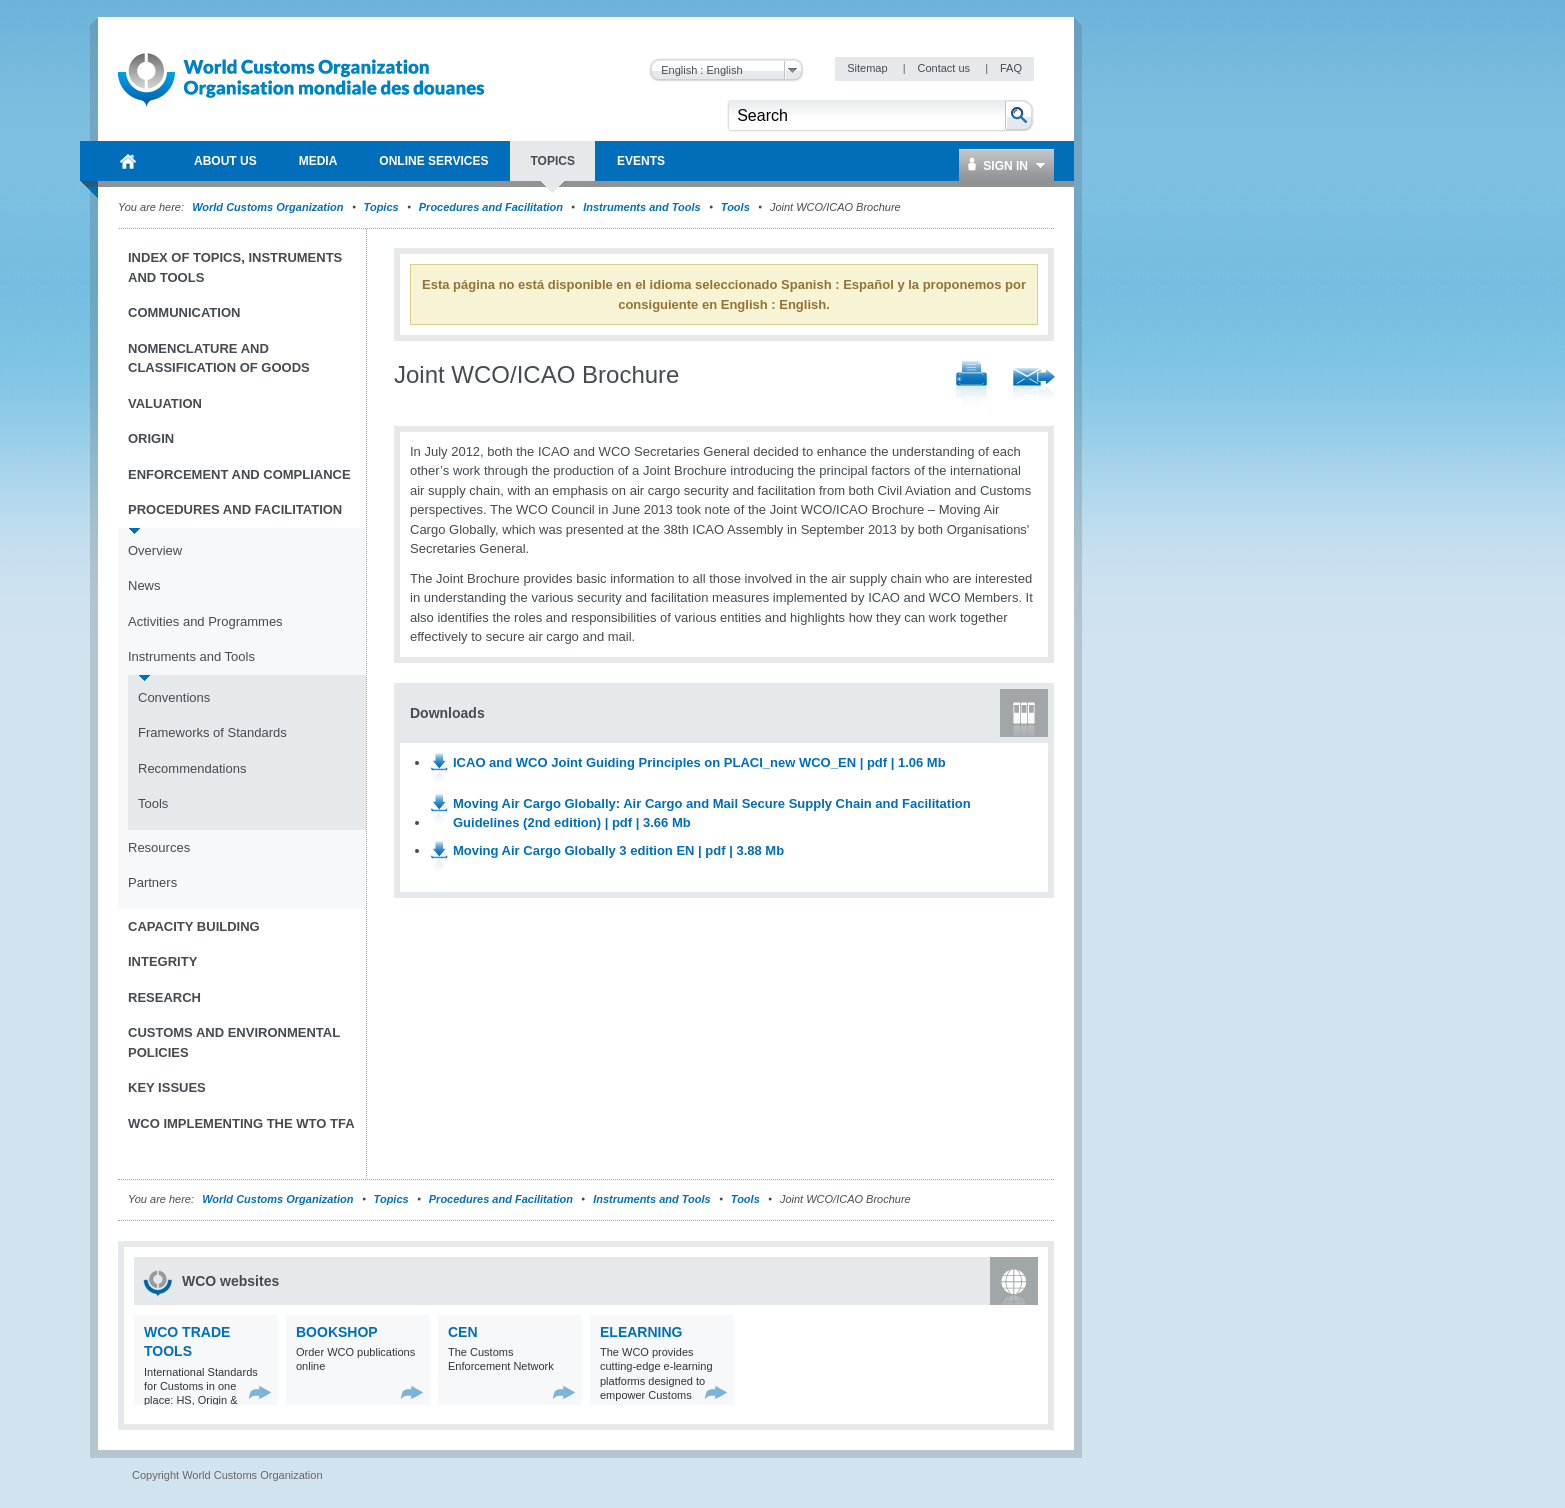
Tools (735, 207)
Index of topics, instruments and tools (235, 267)
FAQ (1011, 68)
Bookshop (337, 1332)
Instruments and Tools (642, 207)
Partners (152, 882)
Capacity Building (194, 926)
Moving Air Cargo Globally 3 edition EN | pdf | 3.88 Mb (618, 850)
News (144, 585)
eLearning (641, 1332)
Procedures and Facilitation (491, 207)
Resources (159, 847)
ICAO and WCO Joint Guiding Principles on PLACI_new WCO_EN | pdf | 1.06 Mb (699, 762)
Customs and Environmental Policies (234, 1042)
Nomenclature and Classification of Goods (219, 358)
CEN (463, 1332)
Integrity (162, 961)
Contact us (945, 68)
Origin (151, 438)
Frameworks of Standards (212, 732)
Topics (381, 207)
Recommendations (192, 768)
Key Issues (167, 1087)
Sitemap (868, 68)
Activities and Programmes (205, 621)
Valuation (165, 403)
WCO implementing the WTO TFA (241, 1123)
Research (164, 997)
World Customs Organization (269, 207)
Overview (155, 550)
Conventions (174, 697)
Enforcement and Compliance (239, 474)
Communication (184, 312)
